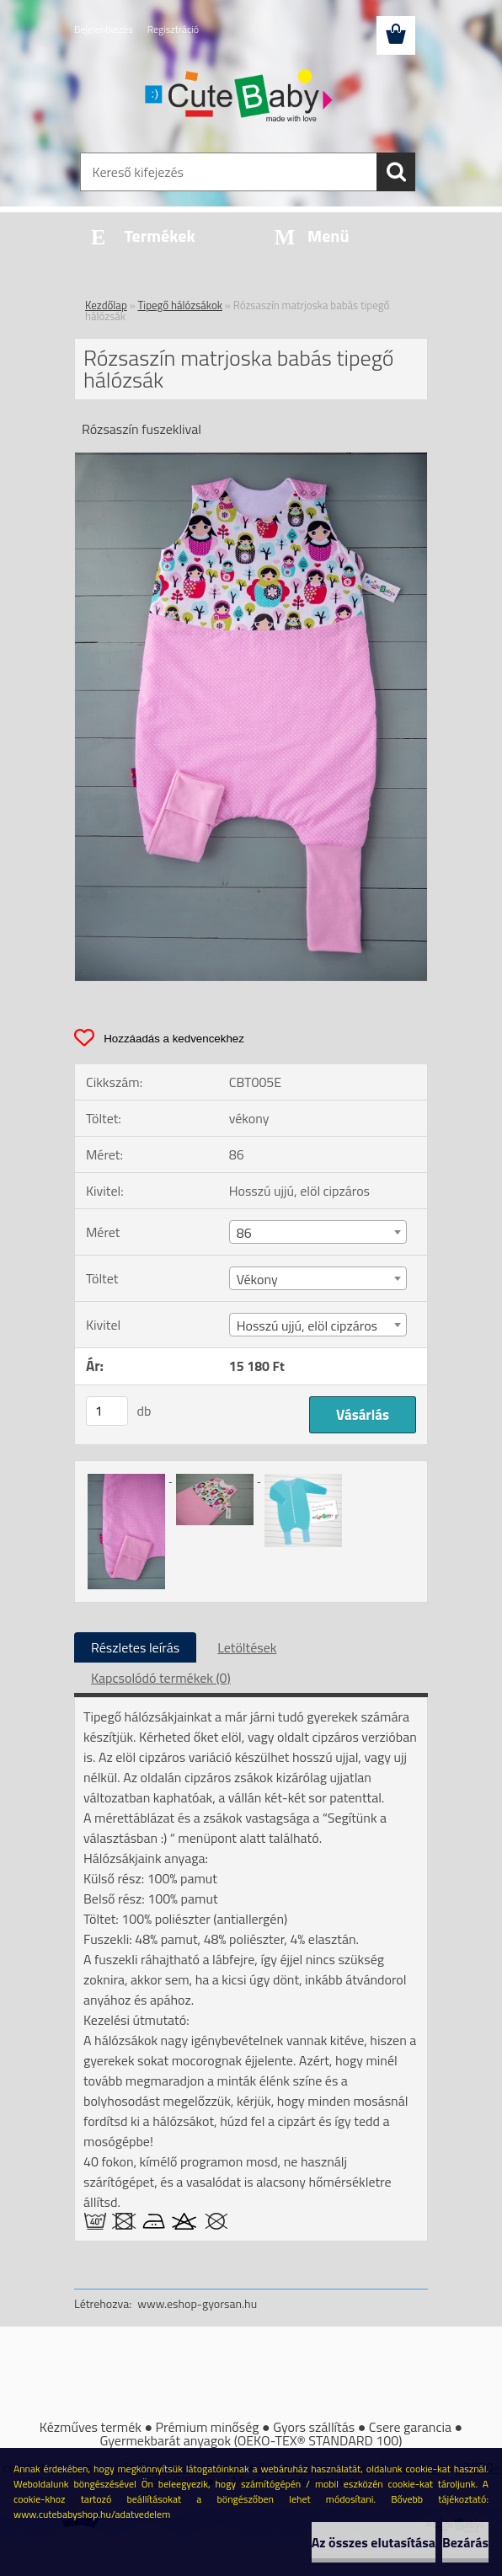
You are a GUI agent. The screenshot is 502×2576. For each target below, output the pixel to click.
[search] (395, 172)
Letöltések (246, 1647)
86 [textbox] (244, 1233)
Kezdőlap (106, 305)
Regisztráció (173, 29)
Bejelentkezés (103, 29)
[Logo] (240, 98)
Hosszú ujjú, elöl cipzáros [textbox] (307, 1325)
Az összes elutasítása (373, 2542)
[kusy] (107, 1411)
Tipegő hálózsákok (180, 305)
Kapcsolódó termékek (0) (161, 1678)
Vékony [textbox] (257, 1279)
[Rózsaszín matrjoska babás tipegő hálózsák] (251, 459)
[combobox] (318, 1232)
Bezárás (465, 2542)
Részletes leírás (135, 1647)
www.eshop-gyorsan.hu (197, 2303)
